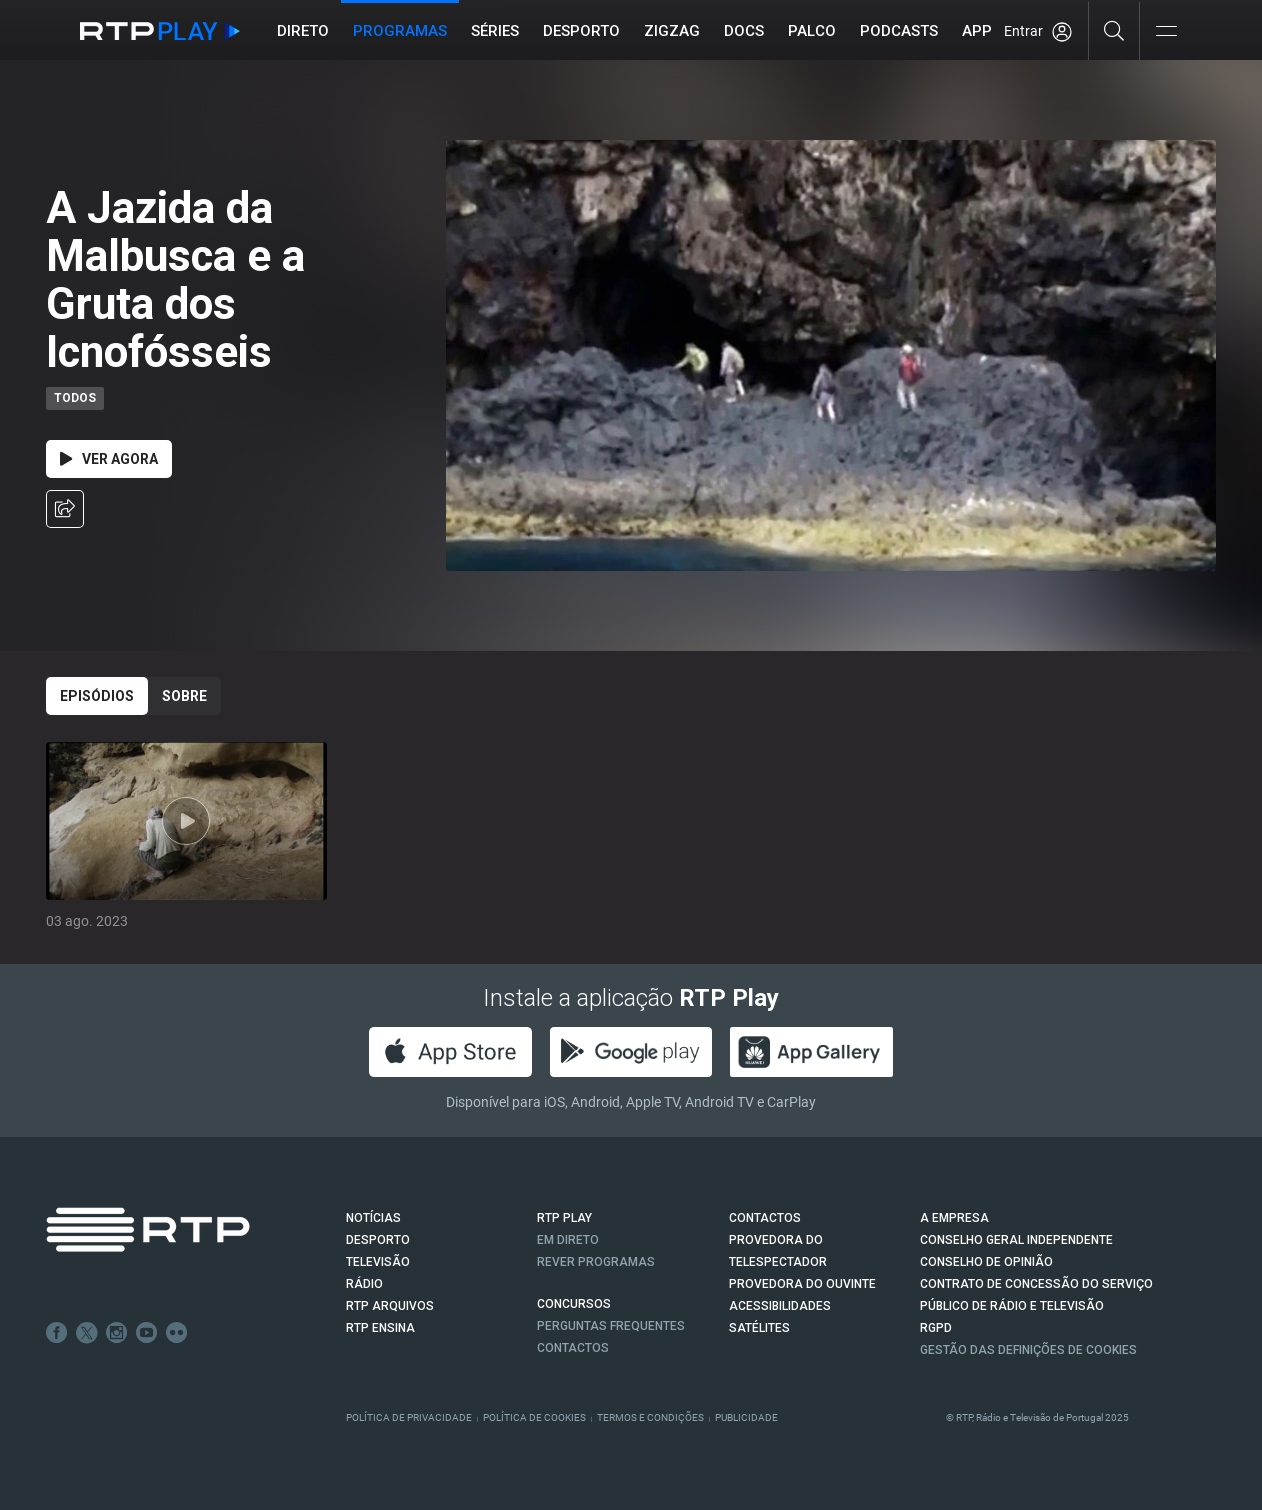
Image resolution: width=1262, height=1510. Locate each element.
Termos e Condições (650, 1417)
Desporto (581, 31)
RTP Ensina (380, 1328)
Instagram (117, 1333)
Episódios (97, 696)
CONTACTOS (765, 1218)
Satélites (759, 1328)
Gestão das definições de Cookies (1028, 1350)
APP (977, 31)
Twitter (87, 1333)
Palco (812, 31)
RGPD (936, 1328)
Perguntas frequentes (611, 1326)
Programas (400, 31)
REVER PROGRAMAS (596, 1262)
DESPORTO (378, 1240)
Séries (495, 31)
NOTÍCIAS (373, 1218)
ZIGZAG (672, 31)
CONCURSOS (574, 1304)
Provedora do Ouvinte (802, 1284)
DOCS (744, 31)
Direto (303, 31)
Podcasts (899, 31)
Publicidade (746, 1417)
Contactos (573, 1348)
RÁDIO (364, 1284)
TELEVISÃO (378, 1262)
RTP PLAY (564, 1218)
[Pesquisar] (1114, 30)
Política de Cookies (534, 1417)
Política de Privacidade (409, 1417)
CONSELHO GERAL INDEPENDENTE (1016, 1240)
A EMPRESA (954, 1218)
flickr (177, 1333)
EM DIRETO (568, 1240)
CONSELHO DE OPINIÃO (986, 1262)
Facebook (57, 1333)
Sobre (184, 696)
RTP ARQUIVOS (390, 1306)
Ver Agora (109, 459)
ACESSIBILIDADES (780, 1306)
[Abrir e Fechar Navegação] (1166, 32)
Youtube (147, 1333)
